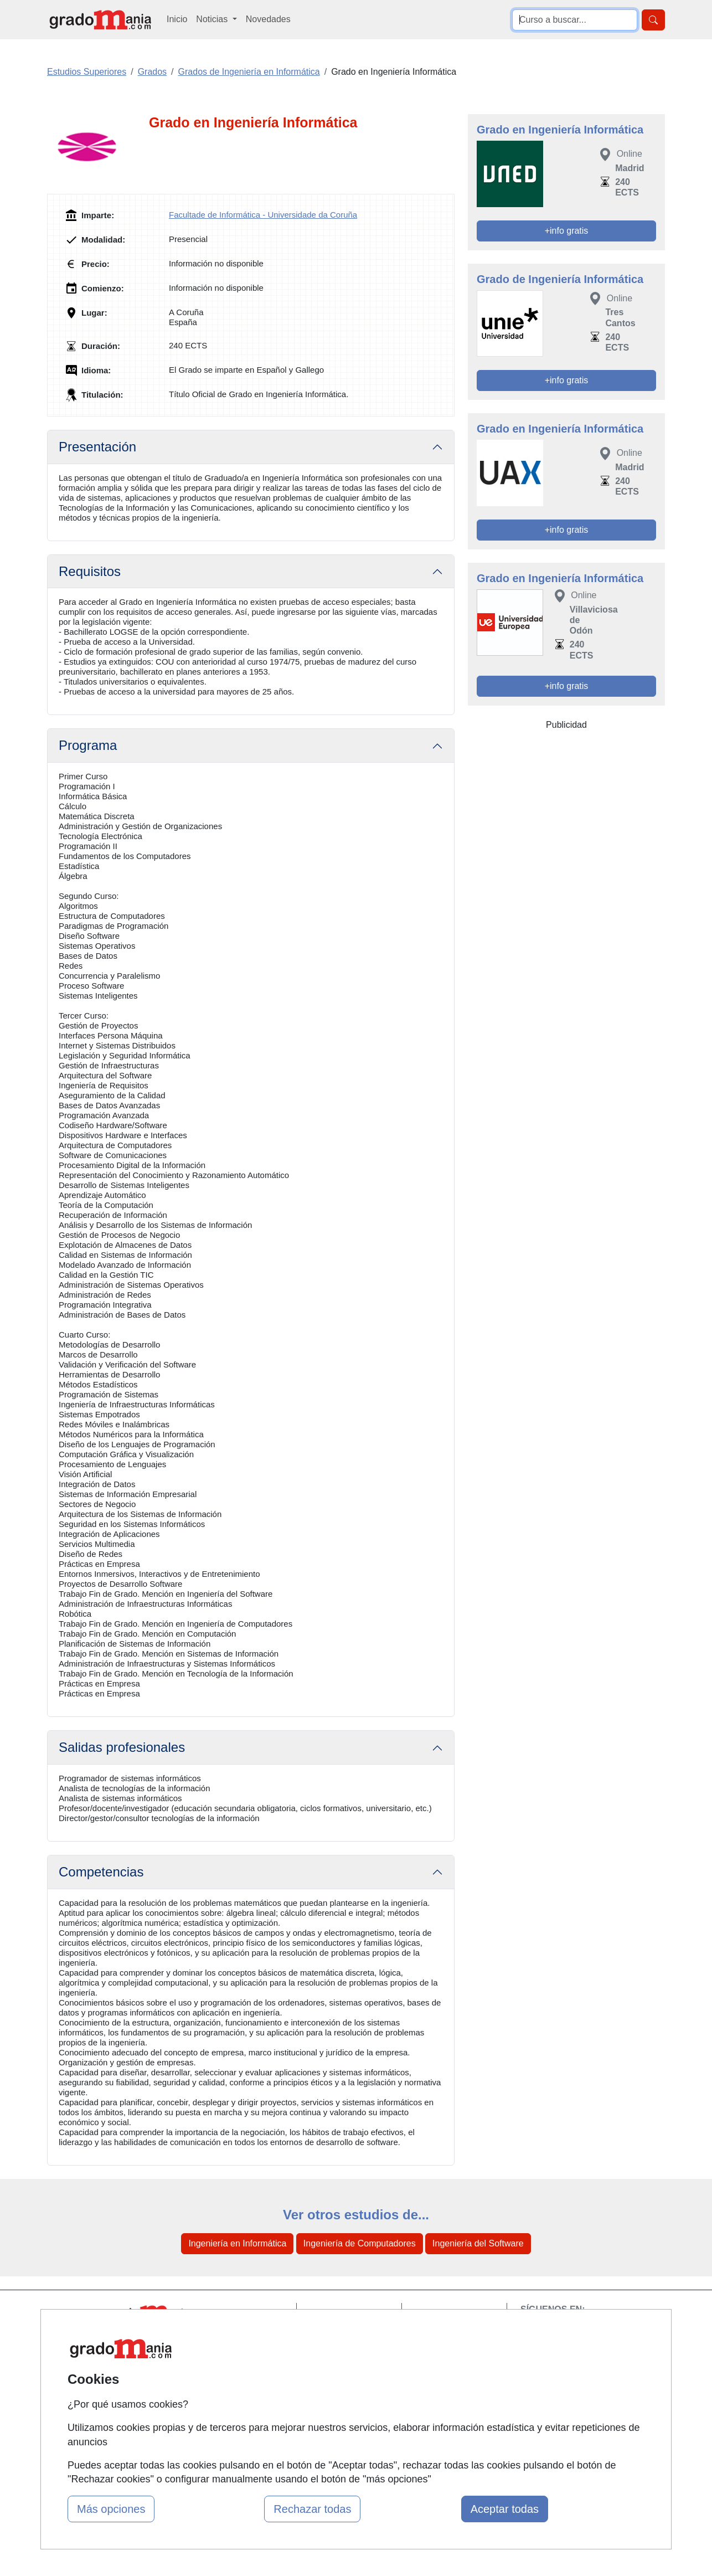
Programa (88, 745)
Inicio (177, 19)
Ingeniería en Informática (237, 2243)
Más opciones (111, 2509)
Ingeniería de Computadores (359, 2243)
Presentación (97, 446)
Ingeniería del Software (478, 2243)
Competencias (101, 1871)
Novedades (268, 19)
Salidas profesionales (122, 1747)
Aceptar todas (505, 2509)
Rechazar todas (312, 2509)
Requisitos (90, 571)
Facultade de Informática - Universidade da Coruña (263, 214)
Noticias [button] (213, 19)
